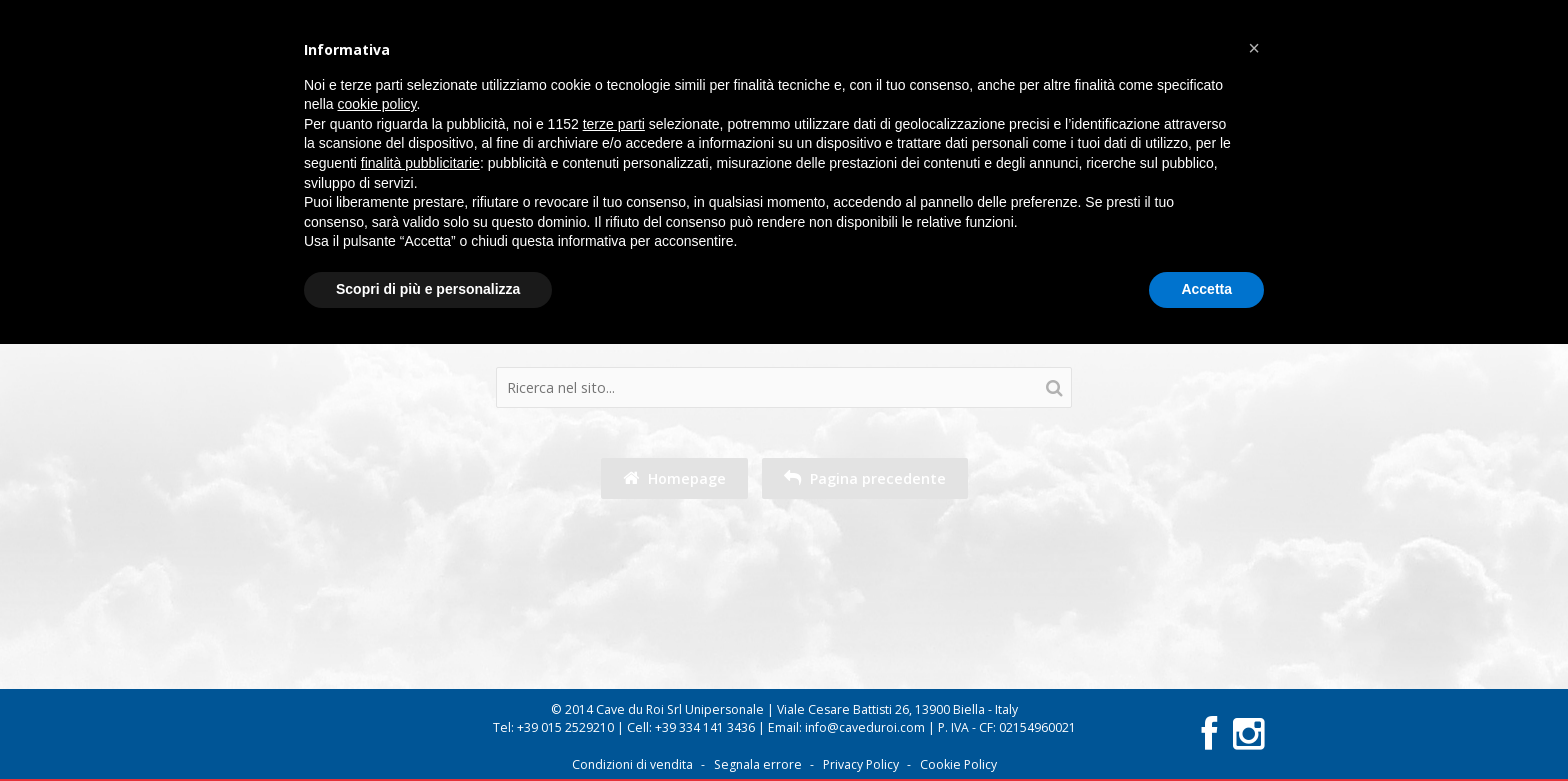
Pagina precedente (865, 478)
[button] (1254, 48)
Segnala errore (758, 764)
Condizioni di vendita (632, 764)
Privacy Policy (861, 764)
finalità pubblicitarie (420, 163)
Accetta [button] (1206, 289)
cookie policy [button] (376, 104)
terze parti (614, 124)
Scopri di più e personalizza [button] (428, 289)
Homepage (674, 478)
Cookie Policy (958, 764)
